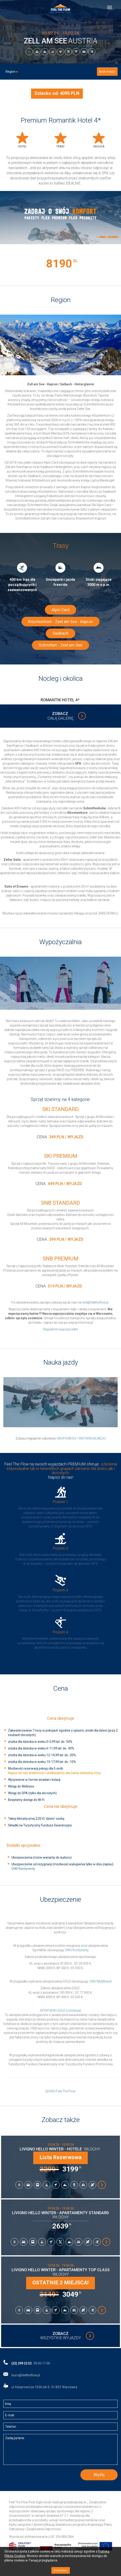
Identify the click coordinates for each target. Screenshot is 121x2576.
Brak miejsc (107, 71)
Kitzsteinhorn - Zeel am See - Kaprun (60, 621)
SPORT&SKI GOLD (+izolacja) (60, 2010)
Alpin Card (60, 609)
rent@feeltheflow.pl (96, 1302)
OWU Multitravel (100, 1981)
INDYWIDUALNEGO (92, 1438)
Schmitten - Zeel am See (60, 645)
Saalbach (60, 633)
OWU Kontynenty (23, 1868)
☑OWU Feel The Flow (60, 2091)
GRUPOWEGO (66, 1438)
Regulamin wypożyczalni (60, 1329)
